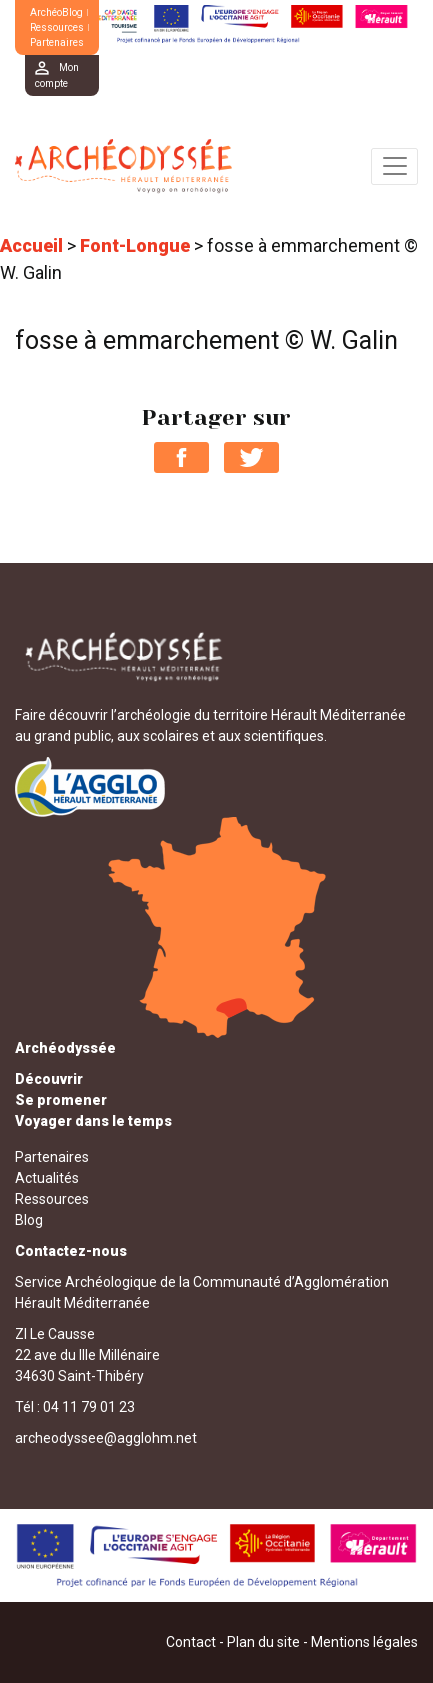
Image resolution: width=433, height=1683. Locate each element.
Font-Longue (135, 245)
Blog (29, 1220)
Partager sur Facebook (181, 457)
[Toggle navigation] (394, 166)
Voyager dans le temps (93, 1121)
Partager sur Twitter (251, 457)
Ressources (57, 27)
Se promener (61, 1100)
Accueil (31, 245)
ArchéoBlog (56, 12)
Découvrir (49, 1079)
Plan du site (263, 1642)
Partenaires (57, 42)
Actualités (47, 1178)
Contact (191, 1642)
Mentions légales (364, 1642)
